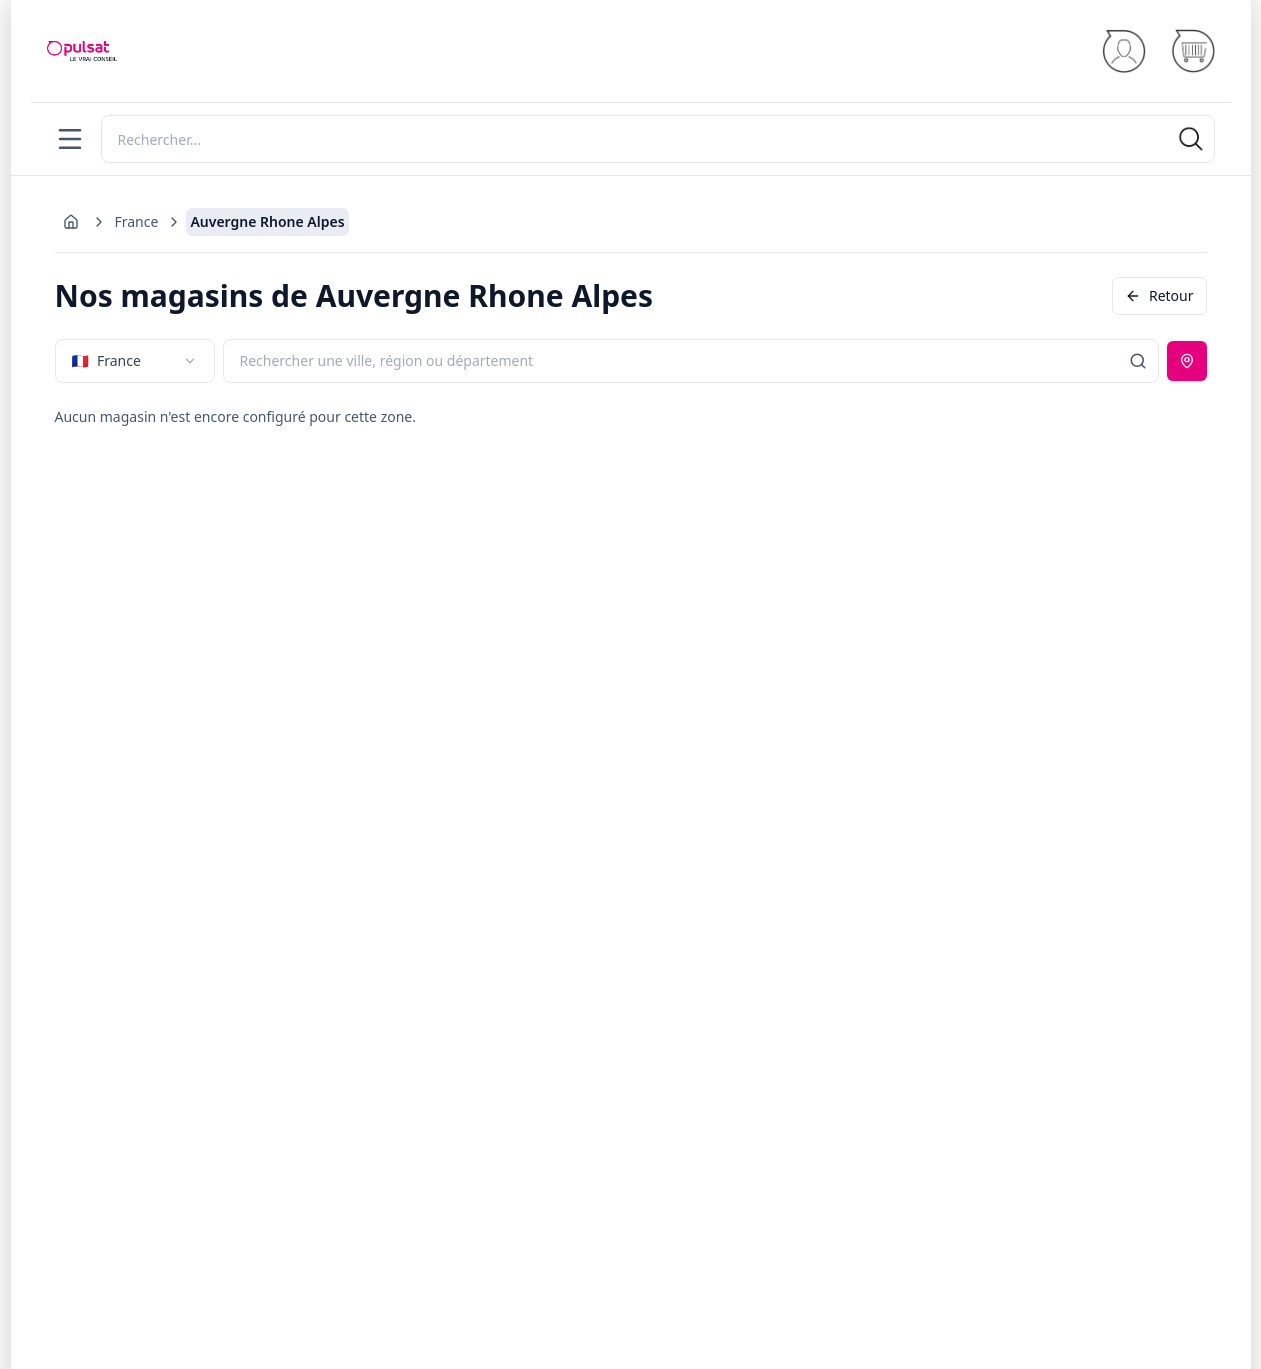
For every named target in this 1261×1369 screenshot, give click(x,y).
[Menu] (70, 139)
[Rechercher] (658, 139)
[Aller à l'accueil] (71, 222)
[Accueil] (82, 51)
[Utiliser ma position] (1187, 361)
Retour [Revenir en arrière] (1159, 295)
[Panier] (1192, 51)
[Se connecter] (1123, 51)
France (137, 221)
